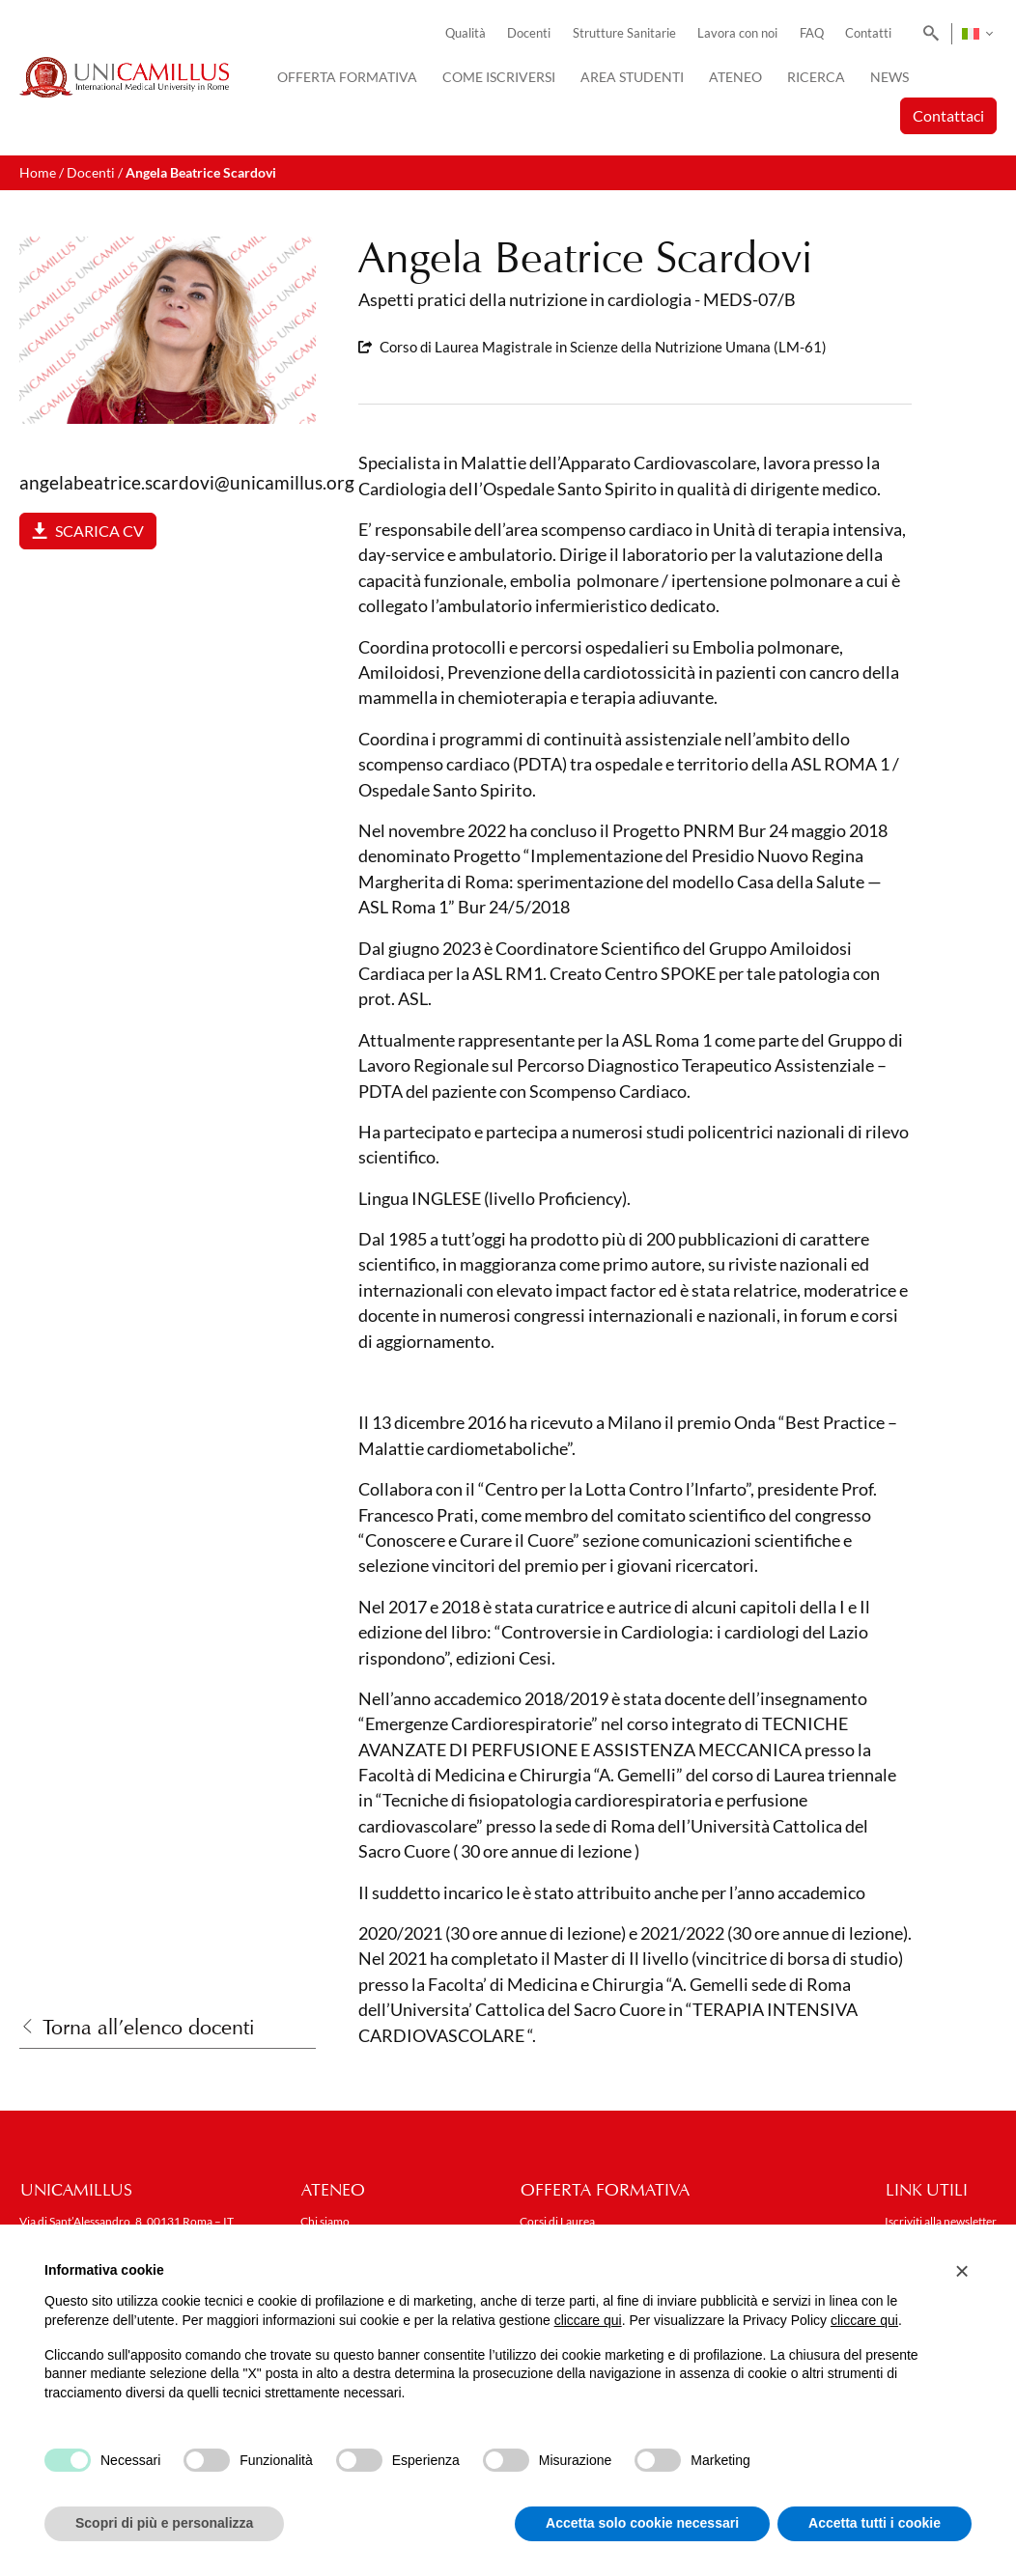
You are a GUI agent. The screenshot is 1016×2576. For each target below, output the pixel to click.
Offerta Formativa (347, 77)
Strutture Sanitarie (624, 33)
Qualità (465, 33)
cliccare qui (588, 2320)
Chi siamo (325, 2221)
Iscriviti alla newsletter (941, 2221)
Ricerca (816, 77)
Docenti (528, 33)
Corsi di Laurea (557, 2221)
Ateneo (735, 77)
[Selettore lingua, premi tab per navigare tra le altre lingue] (977, 33)
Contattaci (948, 115)
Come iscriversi (498, 77)
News (889, 77)
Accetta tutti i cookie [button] (874, 2523)
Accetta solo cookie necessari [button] (642, 2523)
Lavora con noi (737, 33)
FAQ (812, 33)
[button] (961, 2270)
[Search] (927, 33)
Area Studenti (632, 77)
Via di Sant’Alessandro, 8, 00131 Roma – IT (126, 2221)
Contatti (868, 33)
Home (37, 172)
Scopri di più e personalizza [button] (164, 2523)
